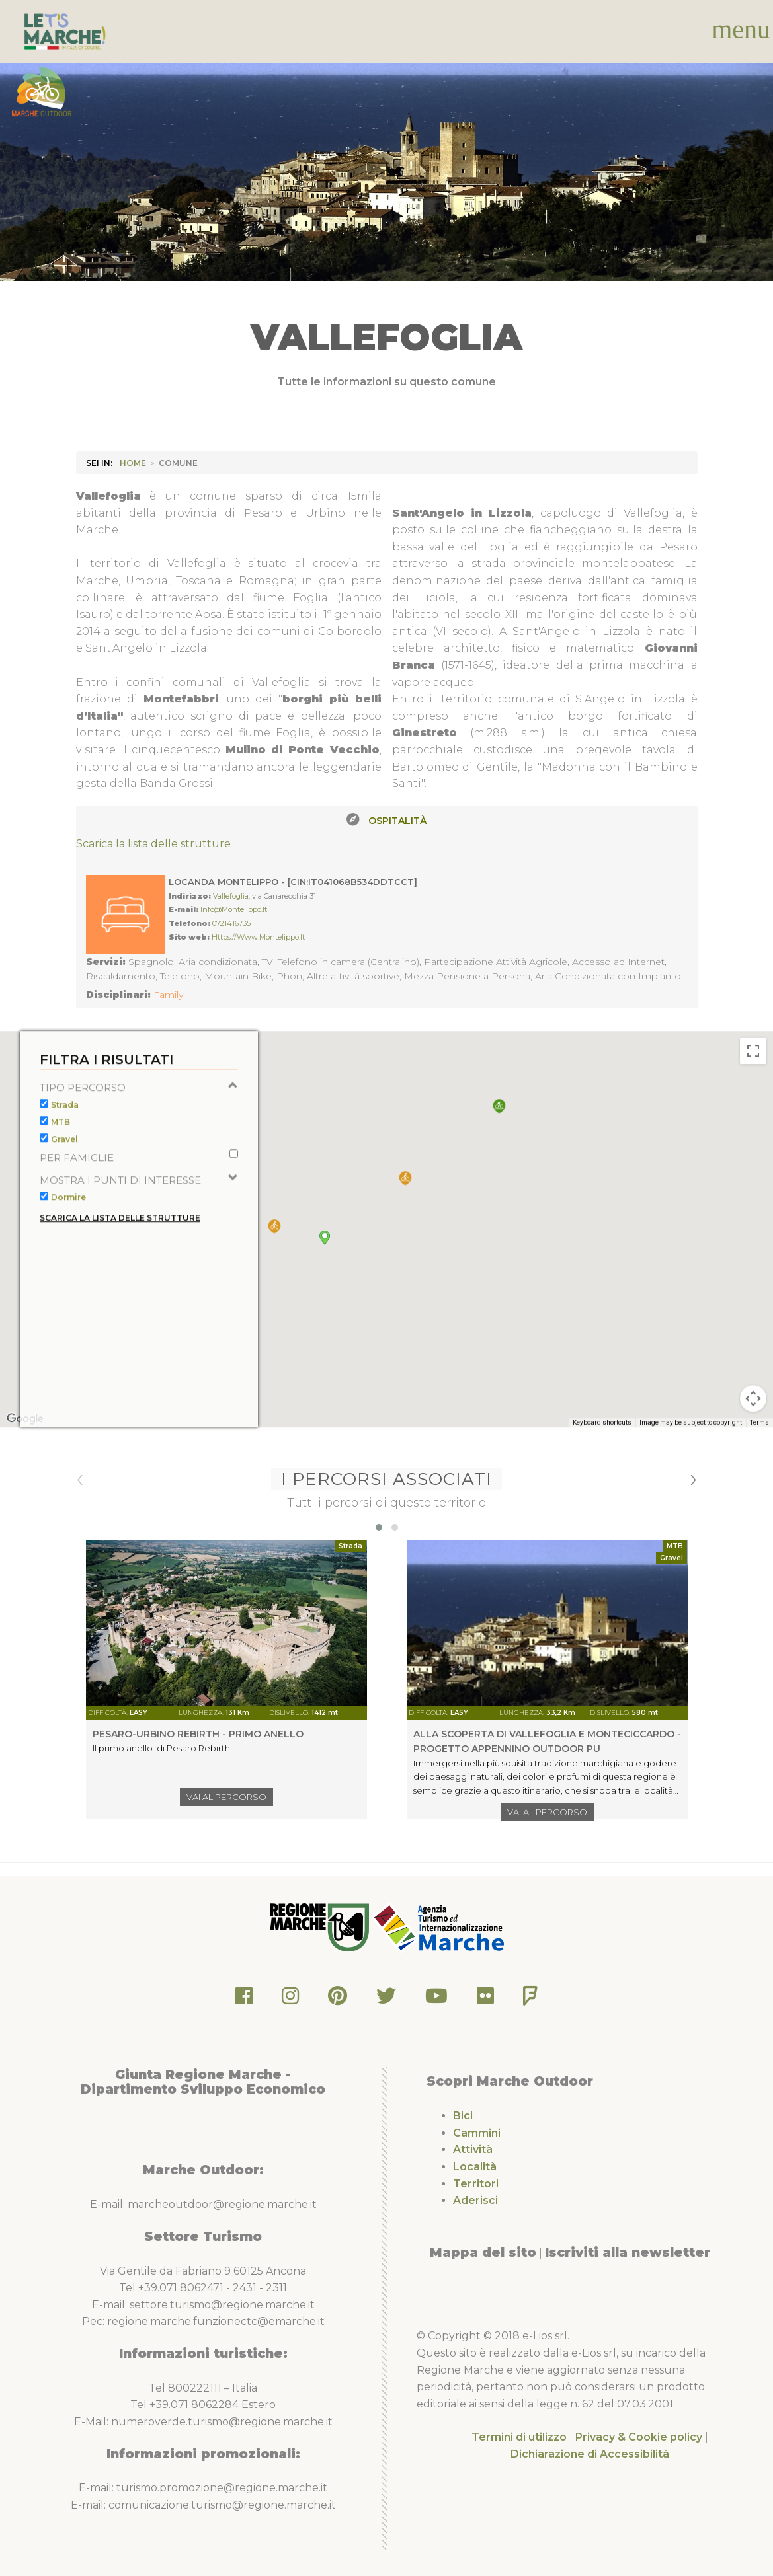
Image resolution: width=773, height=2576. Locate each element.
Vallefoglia (231, 896)
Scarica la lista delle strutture (153, 843)
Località (475, 2166)
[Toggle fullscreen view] (753, 1079)
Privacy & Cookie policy (638, 2437)
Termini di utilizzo (519, 2437)
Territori (476, 2184)
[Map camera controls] (753, 1427)
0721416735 (231, 923)
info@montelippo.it (233, 909)
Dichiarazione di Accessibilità (589, 2454)
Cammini (477, 2133)
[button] (499, 1134)
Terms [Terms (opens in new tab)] (759, 1451)
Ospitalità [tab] (397, 821)
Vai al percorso (226, 1797)
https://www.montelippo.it (258, 937)
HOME (133, 463)
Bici (463, 2115)
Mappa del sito (483, 2252)
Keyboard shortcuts (602, 1451)
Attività (473, 2149)
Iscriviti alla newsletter (627, 2252)
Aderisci (475, 2200)
